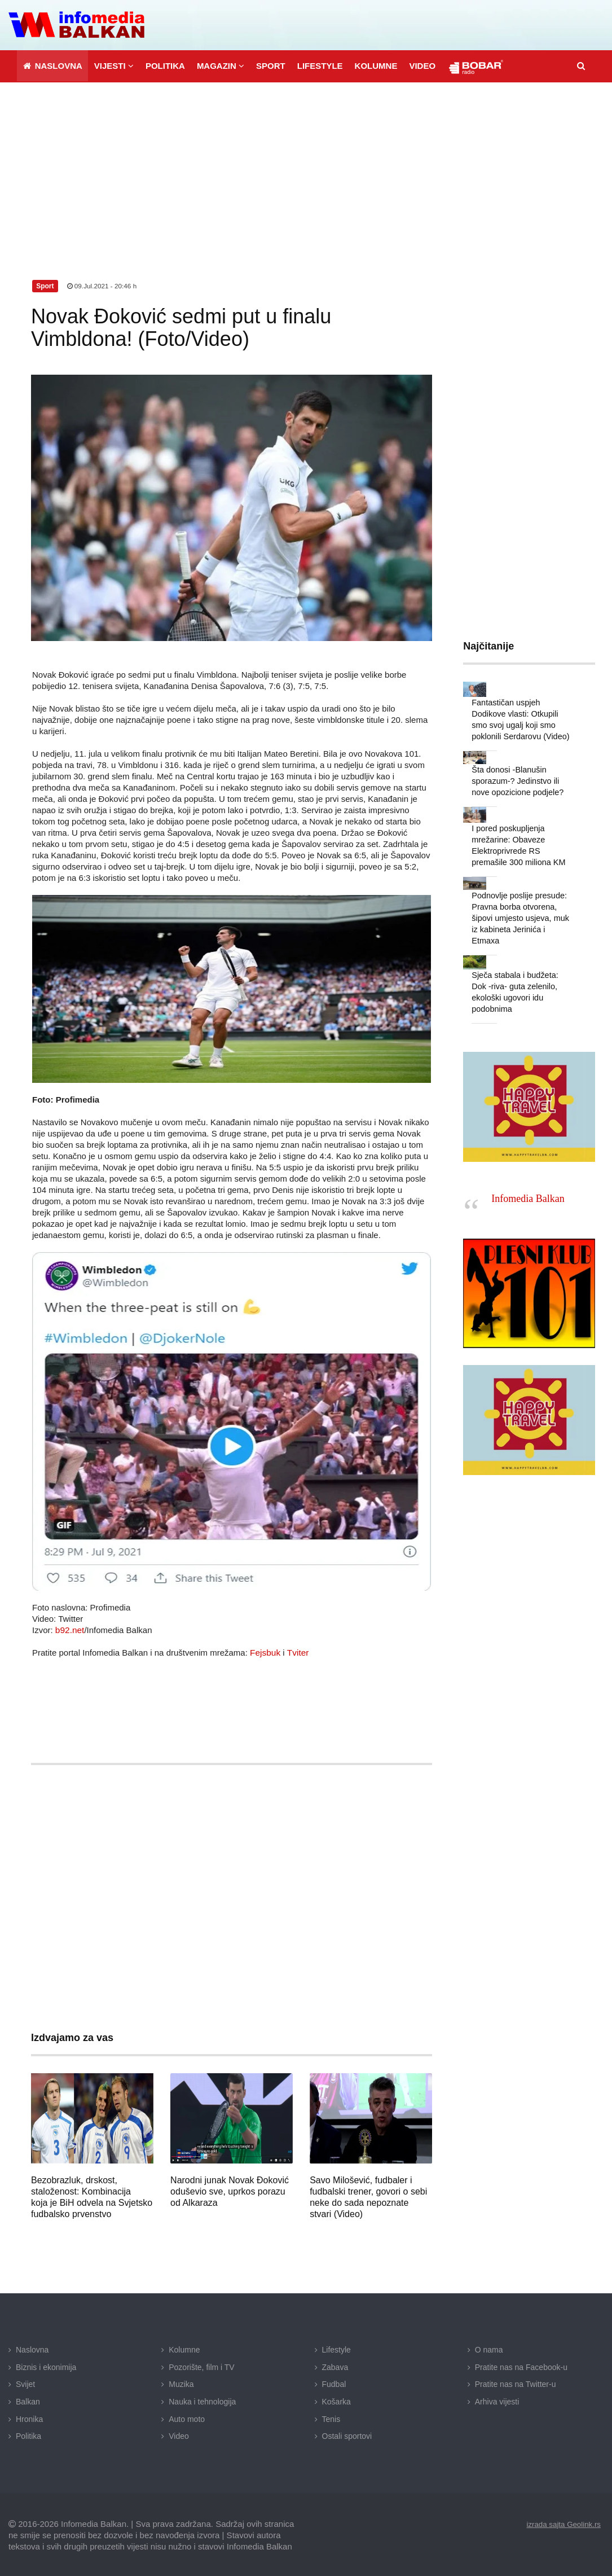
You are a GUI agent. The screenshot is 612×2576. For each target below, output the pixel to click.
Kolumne (184, 2348)
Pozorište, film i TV (201, 2366)
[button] (113, 64)
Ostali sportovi (347, 2434)
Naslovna (32, 2348)
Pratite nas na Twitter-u (515, 2383)
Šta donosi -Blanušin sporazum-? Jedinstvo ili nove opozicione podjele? (516, 779)
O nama (489, 2348)
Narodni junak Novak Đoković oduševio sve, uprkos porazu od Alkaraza (229, 2190)
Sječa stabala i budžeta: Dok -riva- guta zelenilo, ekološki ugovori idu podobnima (521, 972)
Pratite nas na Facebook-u (521, 2366)
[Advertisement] (306, 166)
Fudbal (334, 2383)
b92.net (69, 1629)
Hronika (29, 2417)
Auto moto (187, 2417)
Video (179, 2434)
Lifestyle (336, 2348)
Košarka (336, 2400)
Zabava (335, 2366)
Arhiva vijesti (497, 2400)
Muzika (181, 2383)
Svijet (25, 2383)
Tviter (296, 1651)
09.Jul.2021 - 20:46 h (102, 285)
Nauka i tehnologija (202, 2400)
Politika (28, 2434)
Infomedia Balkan (527, 1172)
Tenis (331, 2417)
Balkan (28, 2400)
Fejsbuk (265, 1651)
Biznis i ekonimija (46, 2366)
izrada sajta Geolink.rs (561, 2522)
